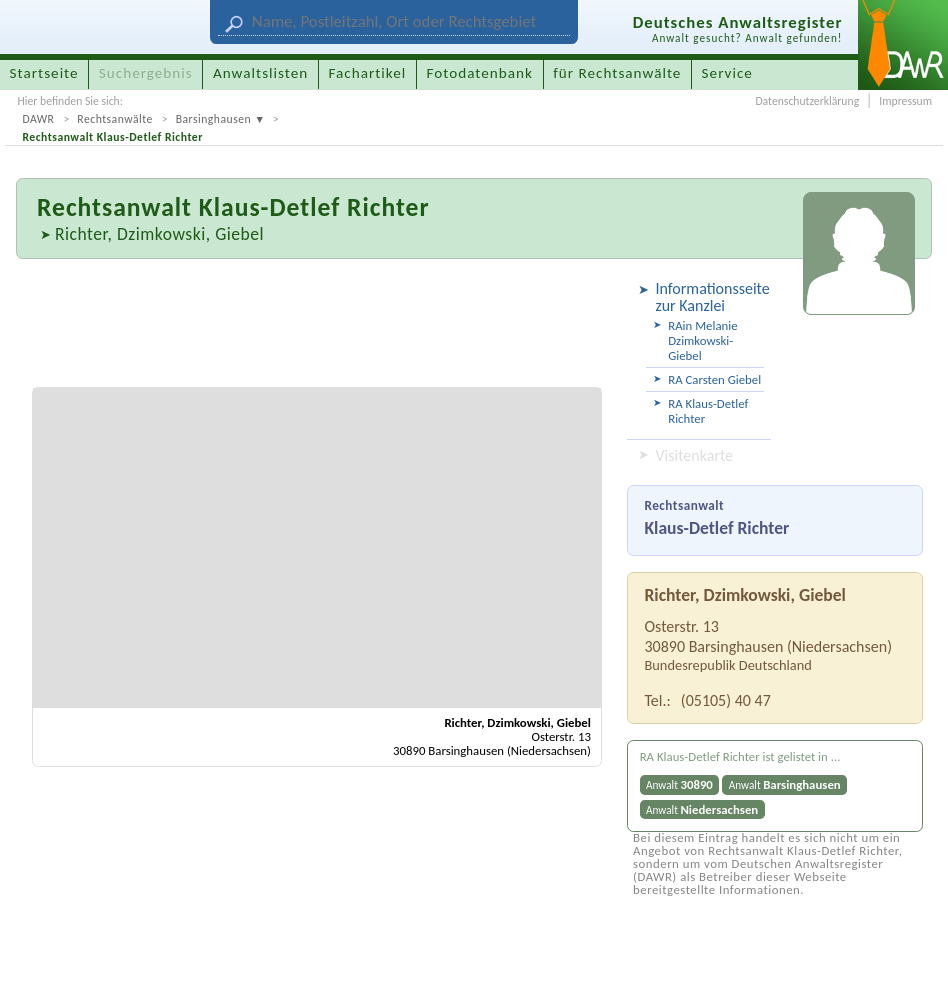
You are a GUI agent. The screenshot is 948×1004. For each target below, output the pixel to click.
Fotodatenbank (480, 73)
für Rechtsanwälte (617, 73)
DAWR (38, 119)
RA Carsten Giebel (714, 379)
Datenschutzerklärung (807, 101)
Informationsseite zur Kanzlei (709, 297)
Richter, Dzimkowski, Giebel (159, 234)
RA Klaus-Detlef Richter (708, 411)
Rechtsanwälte (115, 119)
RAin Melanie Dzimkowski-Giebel (702, 340)
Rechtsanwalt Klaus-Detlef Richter (112, 137)
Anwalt (679, 784)
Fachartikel (367, 73)
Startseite (44, 73)
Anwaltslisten (260, 73)
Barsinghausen (214, 119)
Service (727, 73)
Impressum (905, 101)
